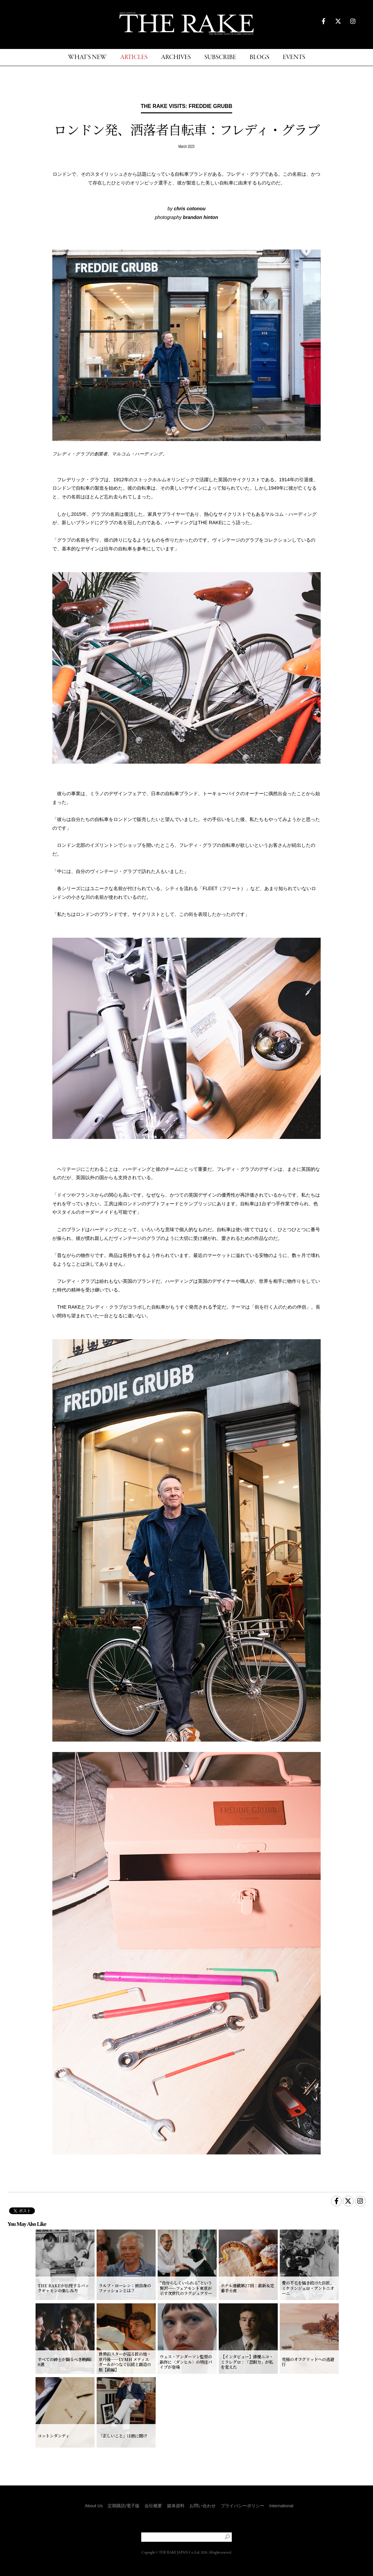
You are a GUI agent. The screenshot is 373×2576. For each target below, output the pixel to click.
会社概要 (153, 2505)
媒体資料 (175, 2505)
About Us (94, 2505)
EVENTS (294, 57)
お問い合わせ (203, 2505)
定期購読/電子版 (124, 2505)
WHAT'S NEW (87, 57)
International (281, 2505)
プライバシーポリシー (242, 2505)
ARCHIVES (176, 57)
